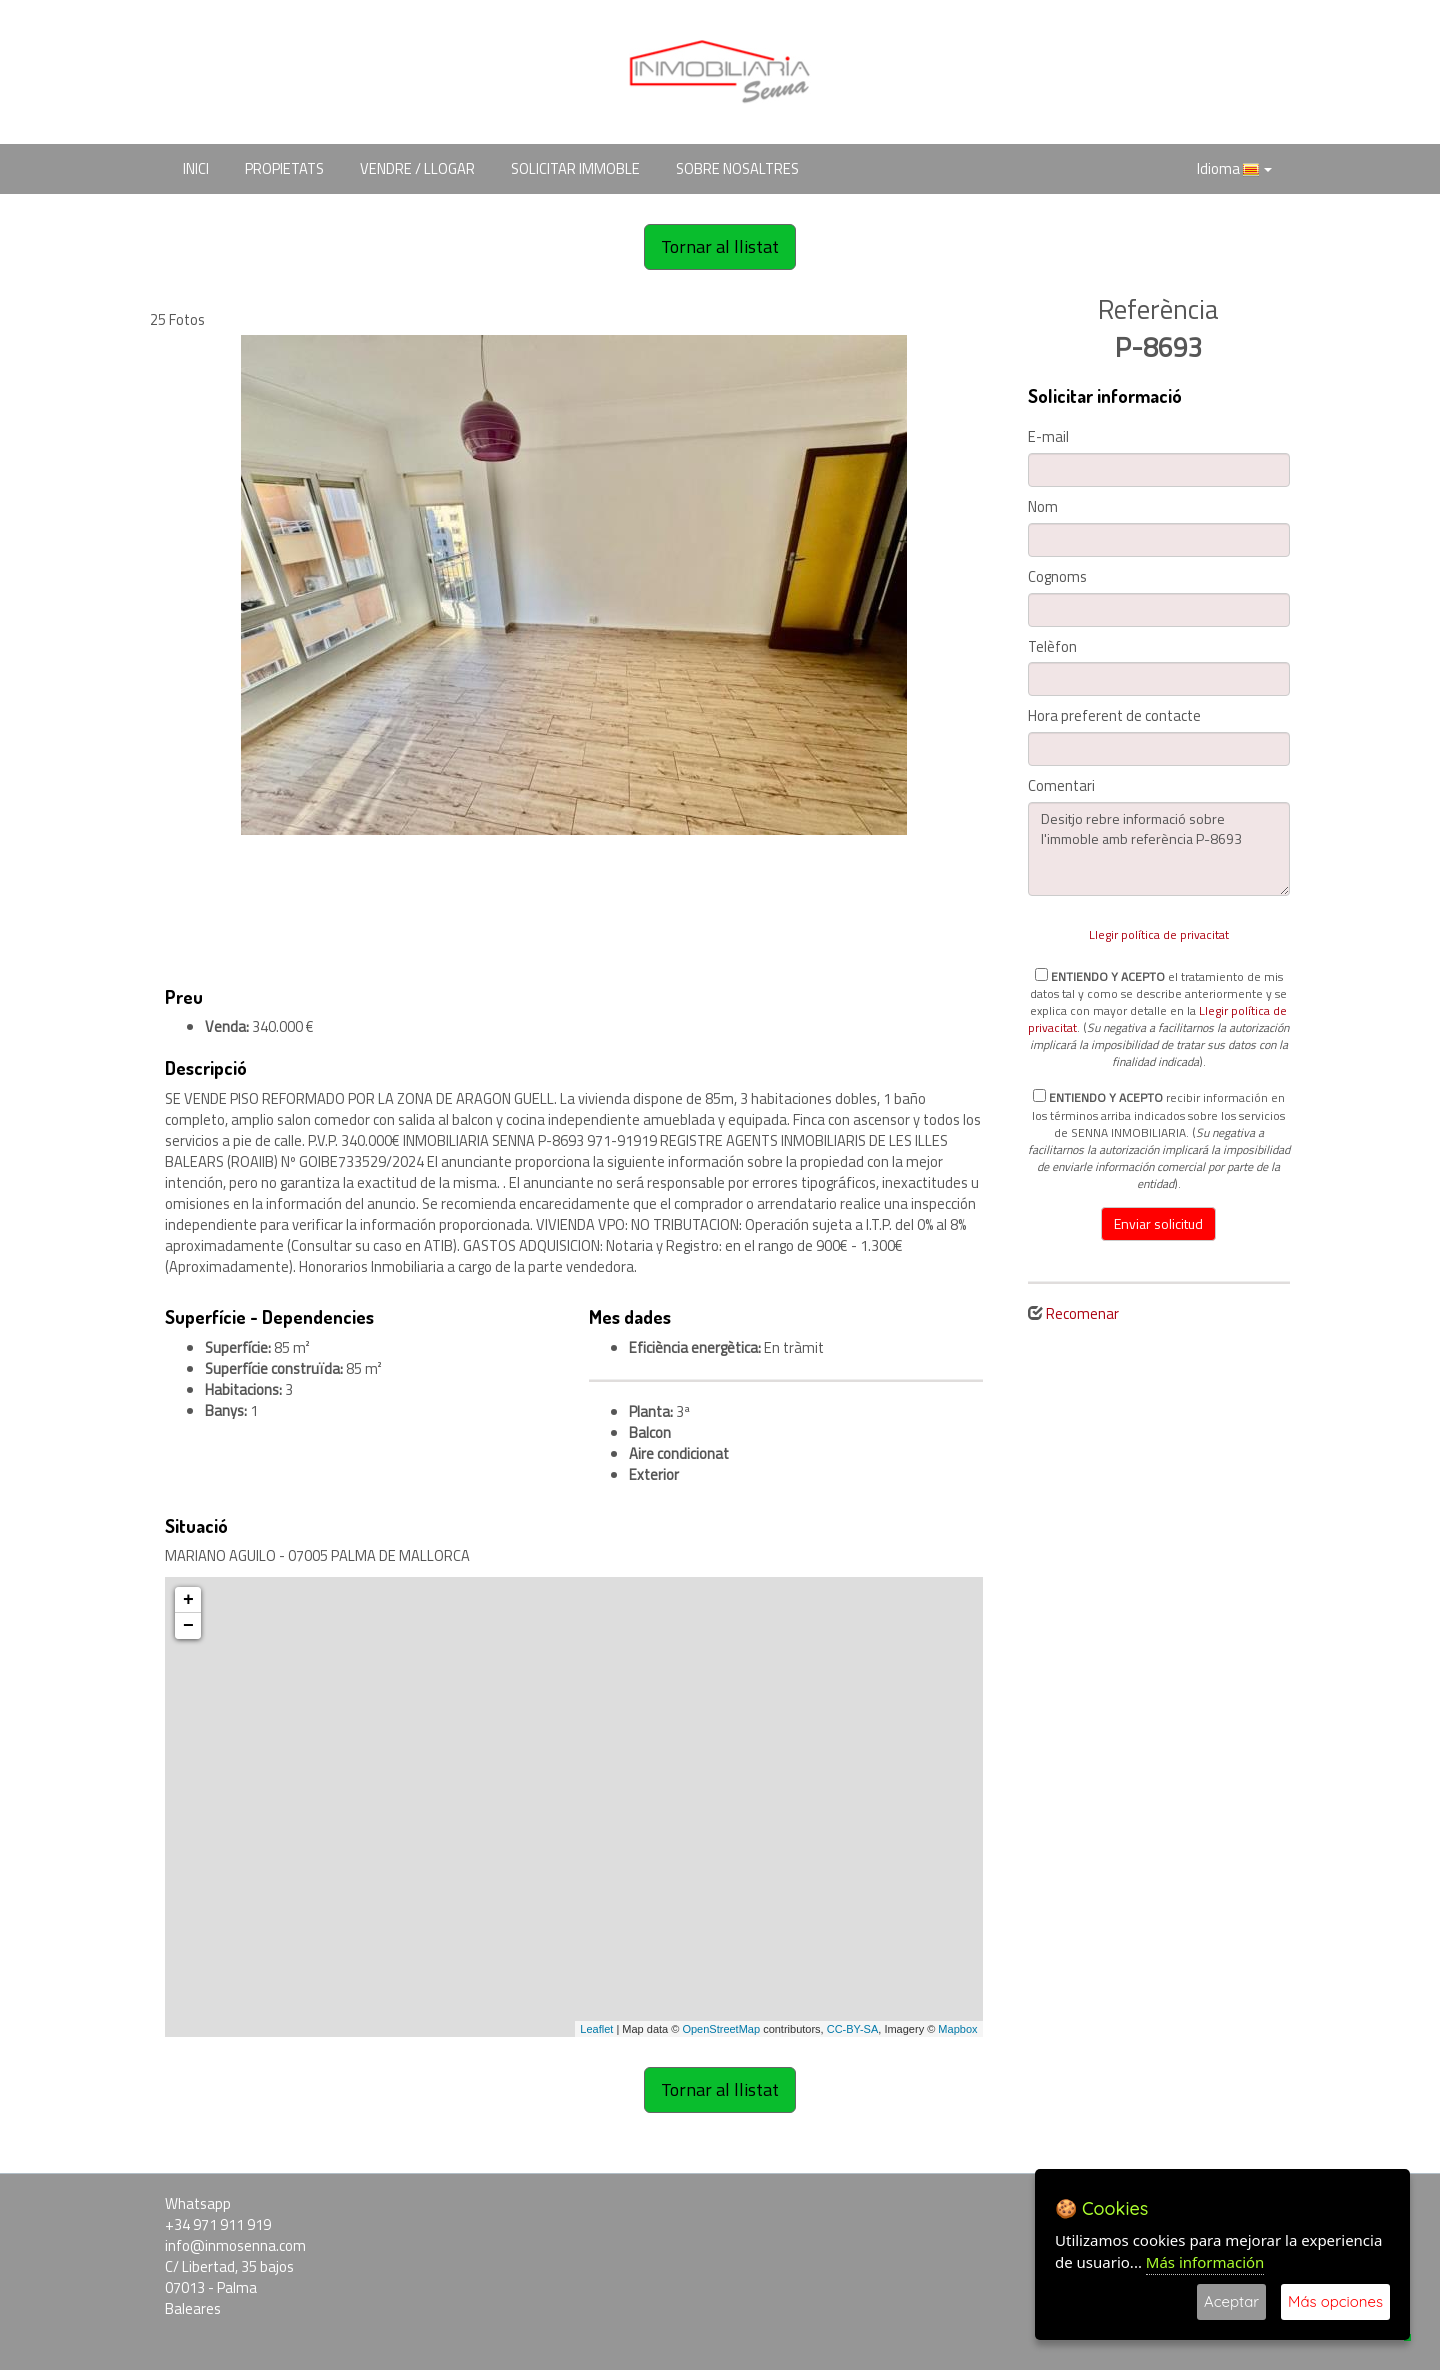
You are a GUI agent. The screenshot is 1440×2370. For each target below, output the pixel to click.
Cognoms (1057, 577)
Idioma (1234, 168)
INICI (196, 168)
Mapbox (957, 2029)
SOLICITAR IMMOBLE (575, 168)
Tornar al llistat (720, 246)
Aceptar (1231, 2301)
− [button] (188, 1626)
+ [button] (188, 1600)
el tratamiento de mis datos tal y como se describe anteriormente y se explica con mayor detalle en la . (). (1158, 1019)
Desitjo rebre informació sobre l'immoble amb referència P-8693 (1159, 849)
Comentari (1061, 786)
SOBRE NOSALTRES (737, 168)
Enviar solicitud (1158, 1223)
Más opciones (1335, 2301)
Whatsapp (198, 2203)
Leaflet (596, 2029)
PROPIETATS (284, 168)
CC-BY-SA (853, 2029)
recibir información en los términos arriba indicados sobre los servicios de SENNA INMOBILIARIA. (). (1159, 1140)
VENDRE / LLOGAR (417, 168)
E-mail (1048, 437)
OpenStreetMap (721, 2029)
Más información (1205, 2262)
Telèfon (1052, 647)
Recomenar (1082, 1313)
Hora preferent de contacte (1114, 716)
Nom (1043, 507)
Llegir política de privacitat (1159, 934)
